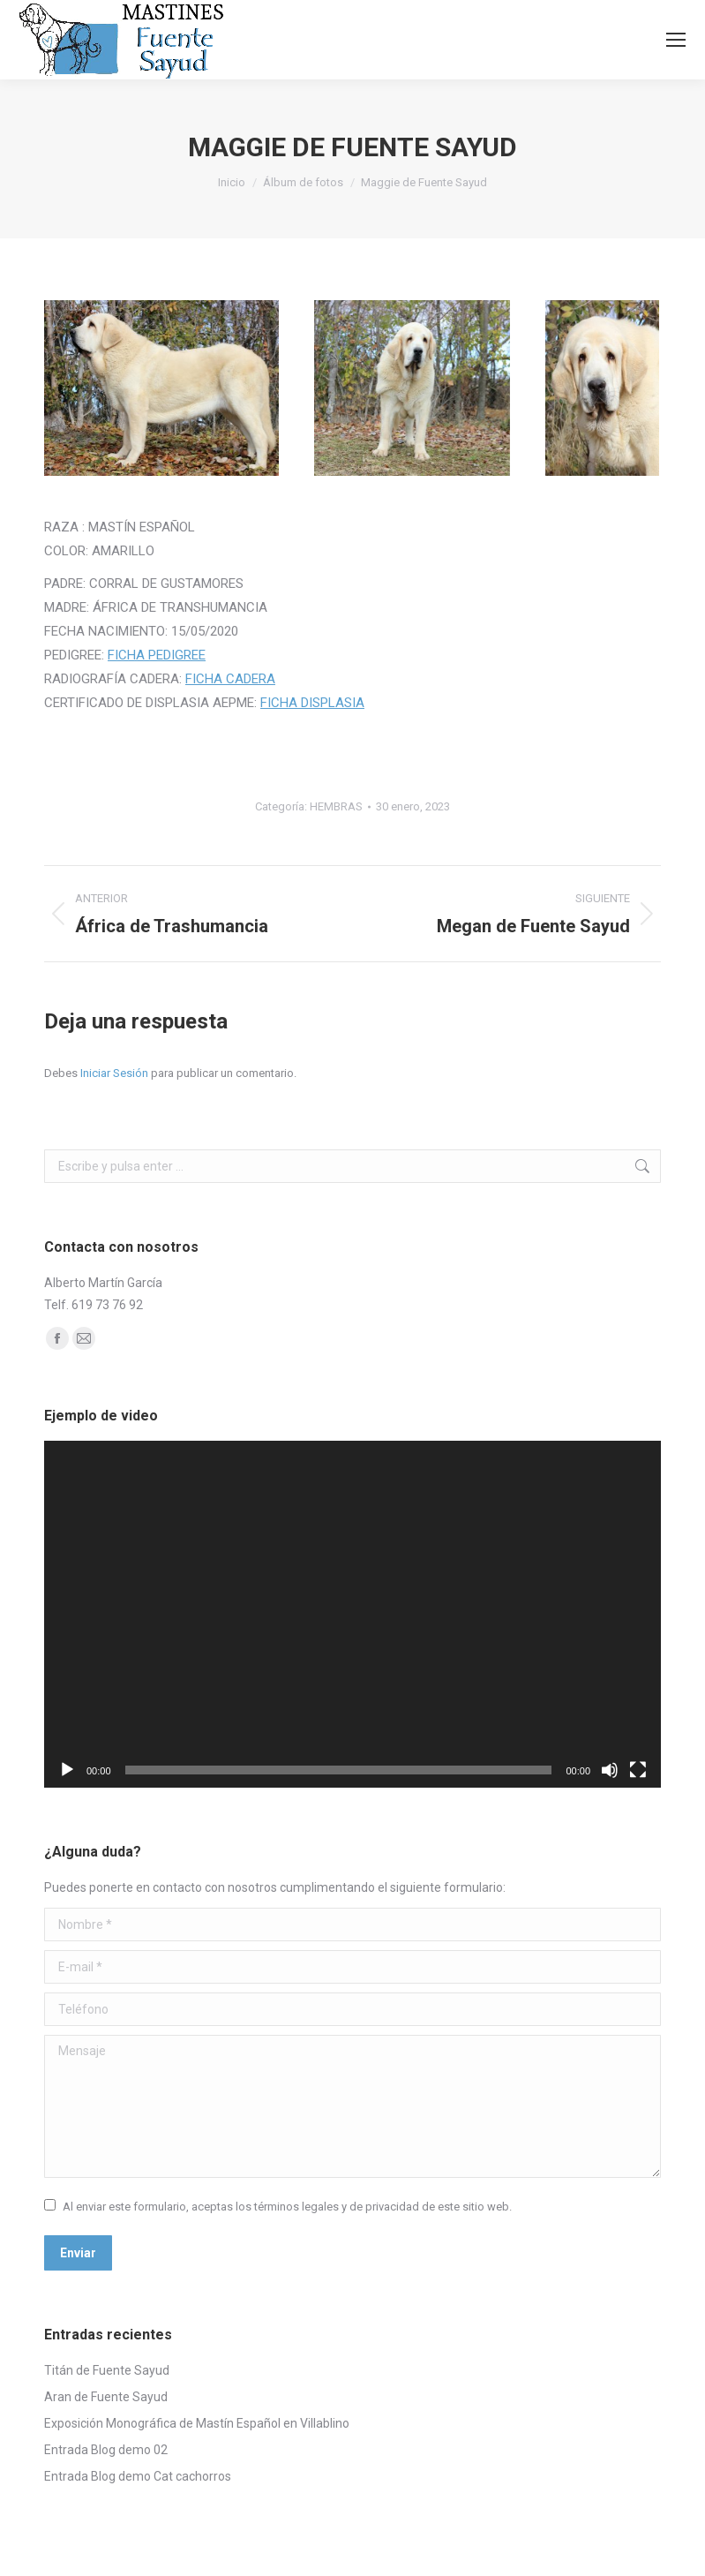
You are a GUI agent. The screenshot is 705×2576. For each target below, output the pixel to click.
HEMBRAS (336, 806)
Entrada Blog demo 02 (106, 2450)
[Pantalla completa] (638, 1770)
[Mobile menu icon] (675, 39)
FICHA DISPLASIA (312, 703)
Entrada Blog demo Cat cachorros (137, 2476)
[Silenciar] (610, 1770)
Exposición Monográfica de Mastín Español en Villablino (196, 2423)
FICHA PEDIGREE (157, 655)
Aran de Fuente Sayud (106, 2397)
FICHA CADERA (230, 679)
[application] (352, 1614)
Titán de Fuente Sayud (106, 2370)
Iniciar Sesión (115, 1073)
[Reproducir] (67, 1770)
